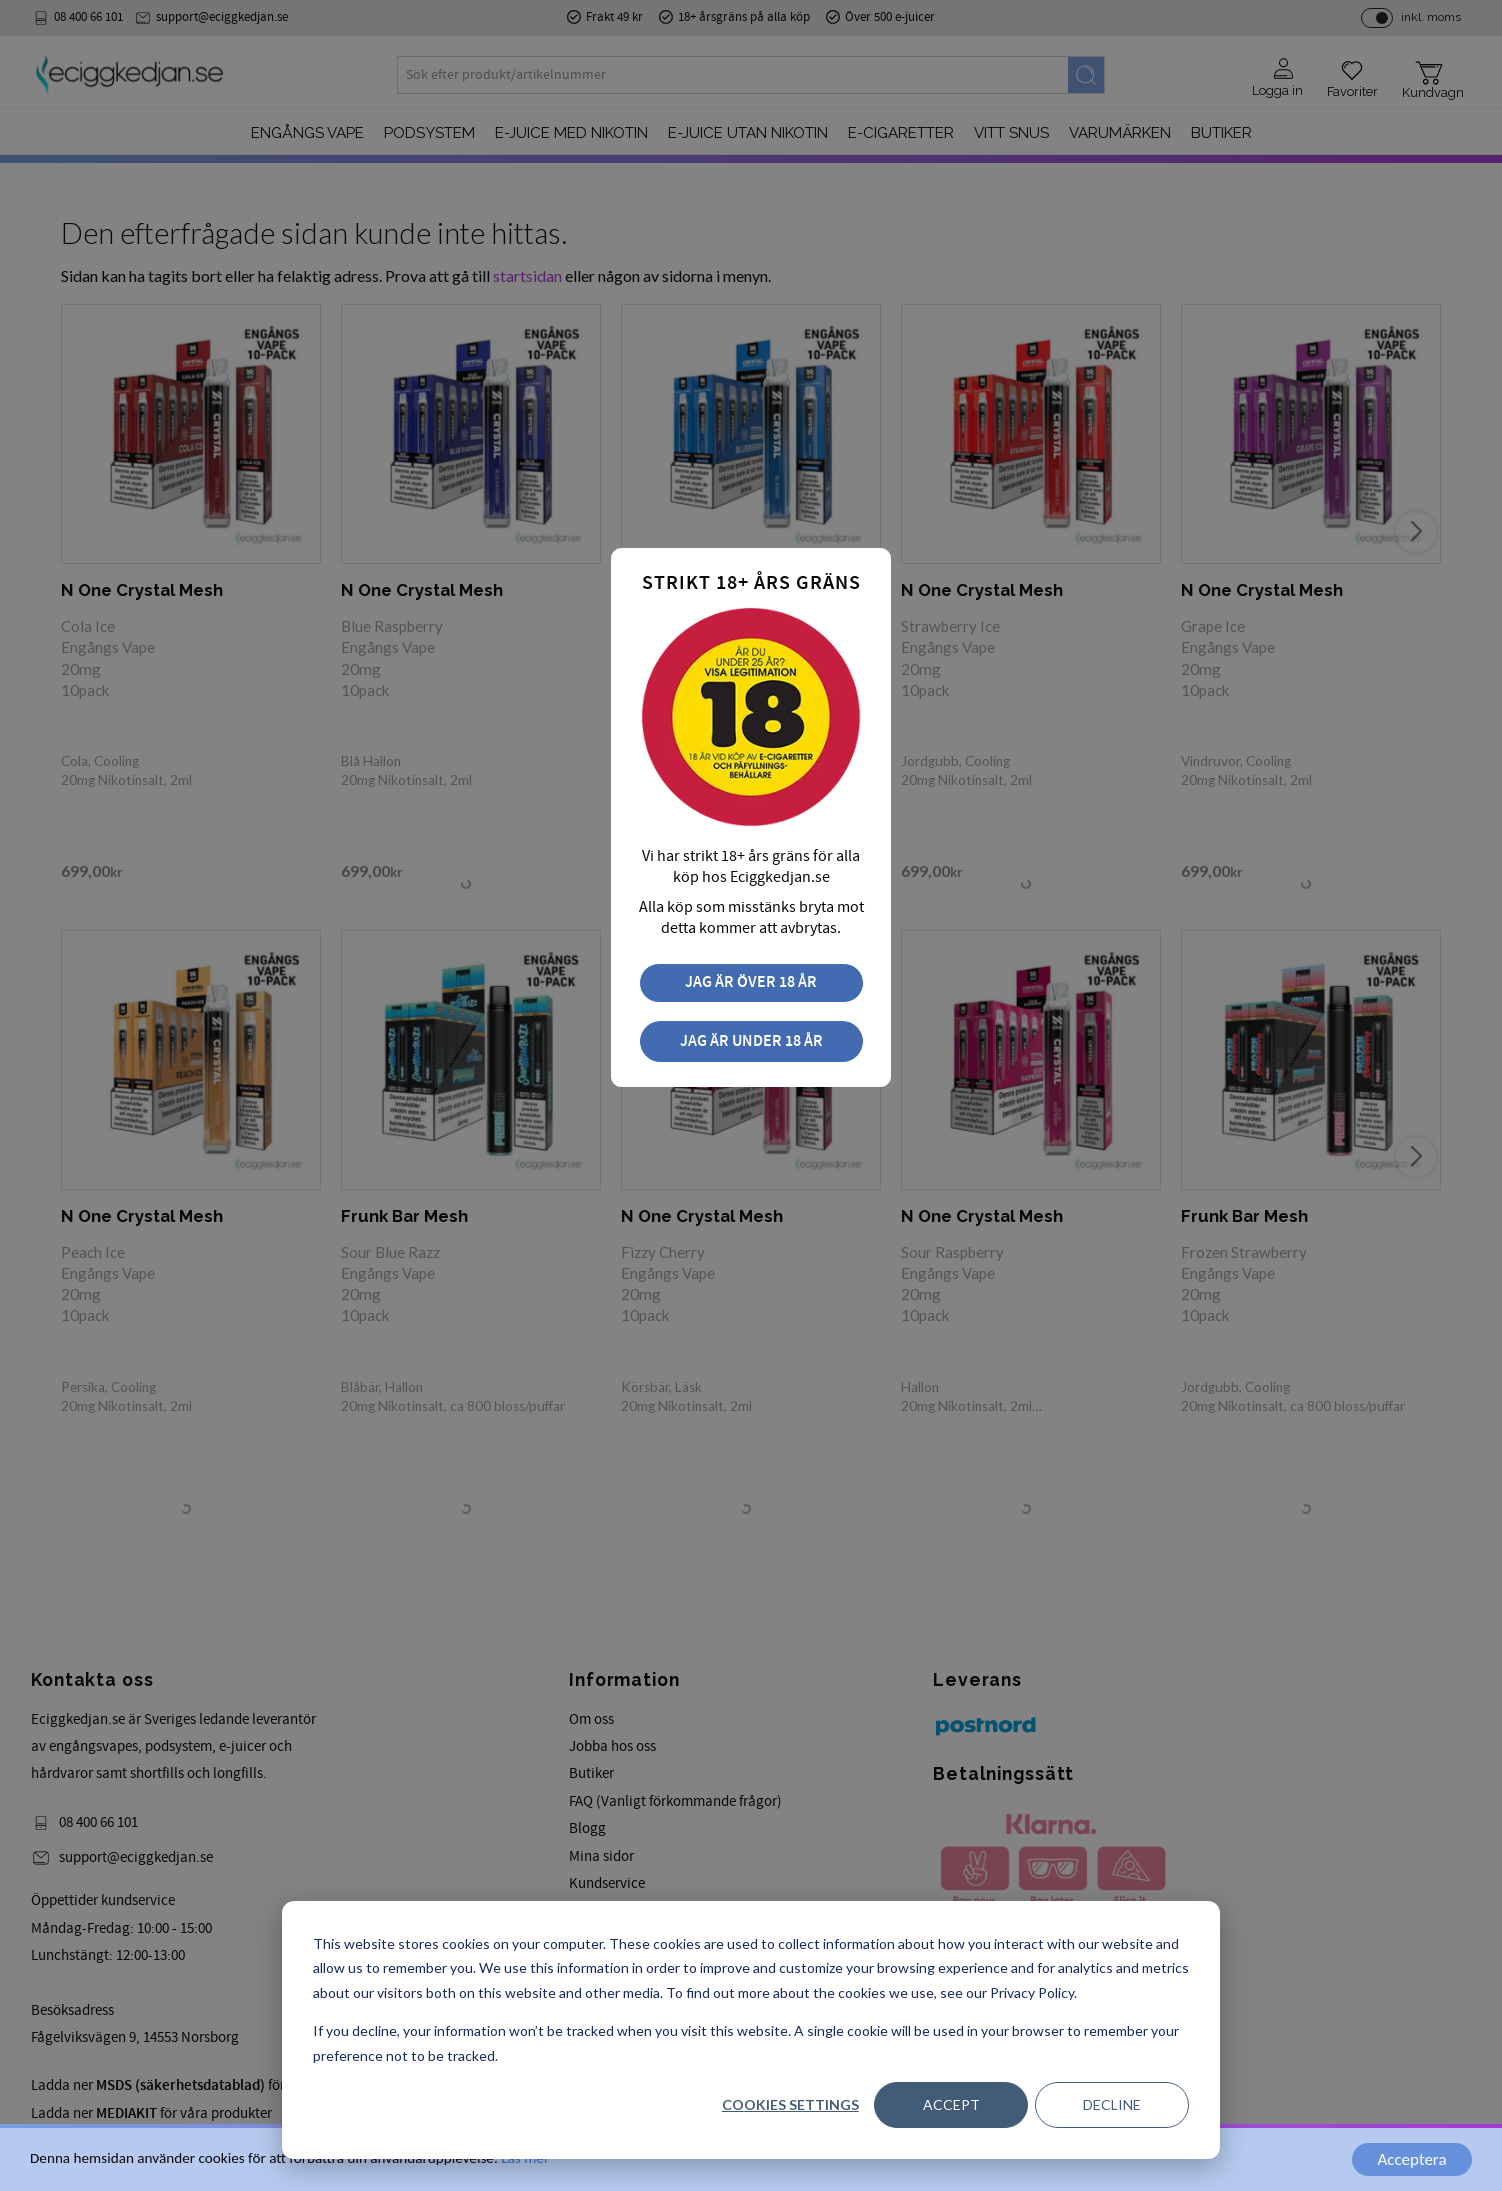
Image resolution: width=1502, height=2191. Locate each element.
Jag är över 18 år (751, 982)
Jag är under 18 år (751, 1041)
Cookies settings (790, 2104)
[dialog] (751, 2030)
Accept (951, 2104)
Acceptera (1411, 2159)
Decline (1112, 2104)
